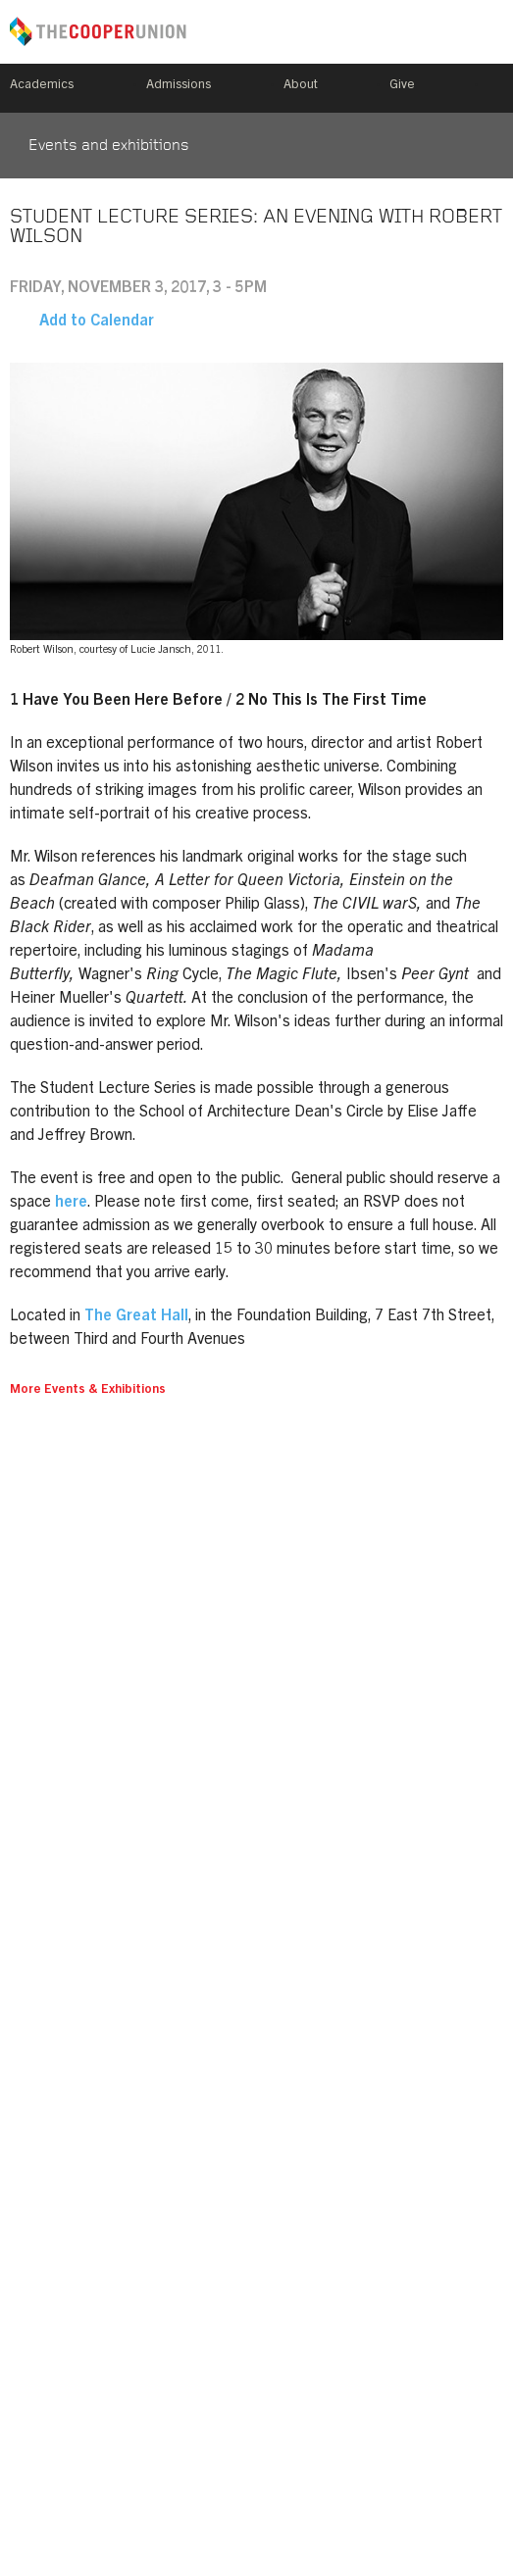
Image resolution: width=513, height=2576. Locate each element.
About (300, 85)
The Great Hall (136, 1316)
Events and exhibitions (108, 146)
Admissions (178, 85)
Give (402, 85)
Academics (42, 85)
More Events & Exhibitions (88, 1390)
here (71, 1203)
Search (495, 88)
